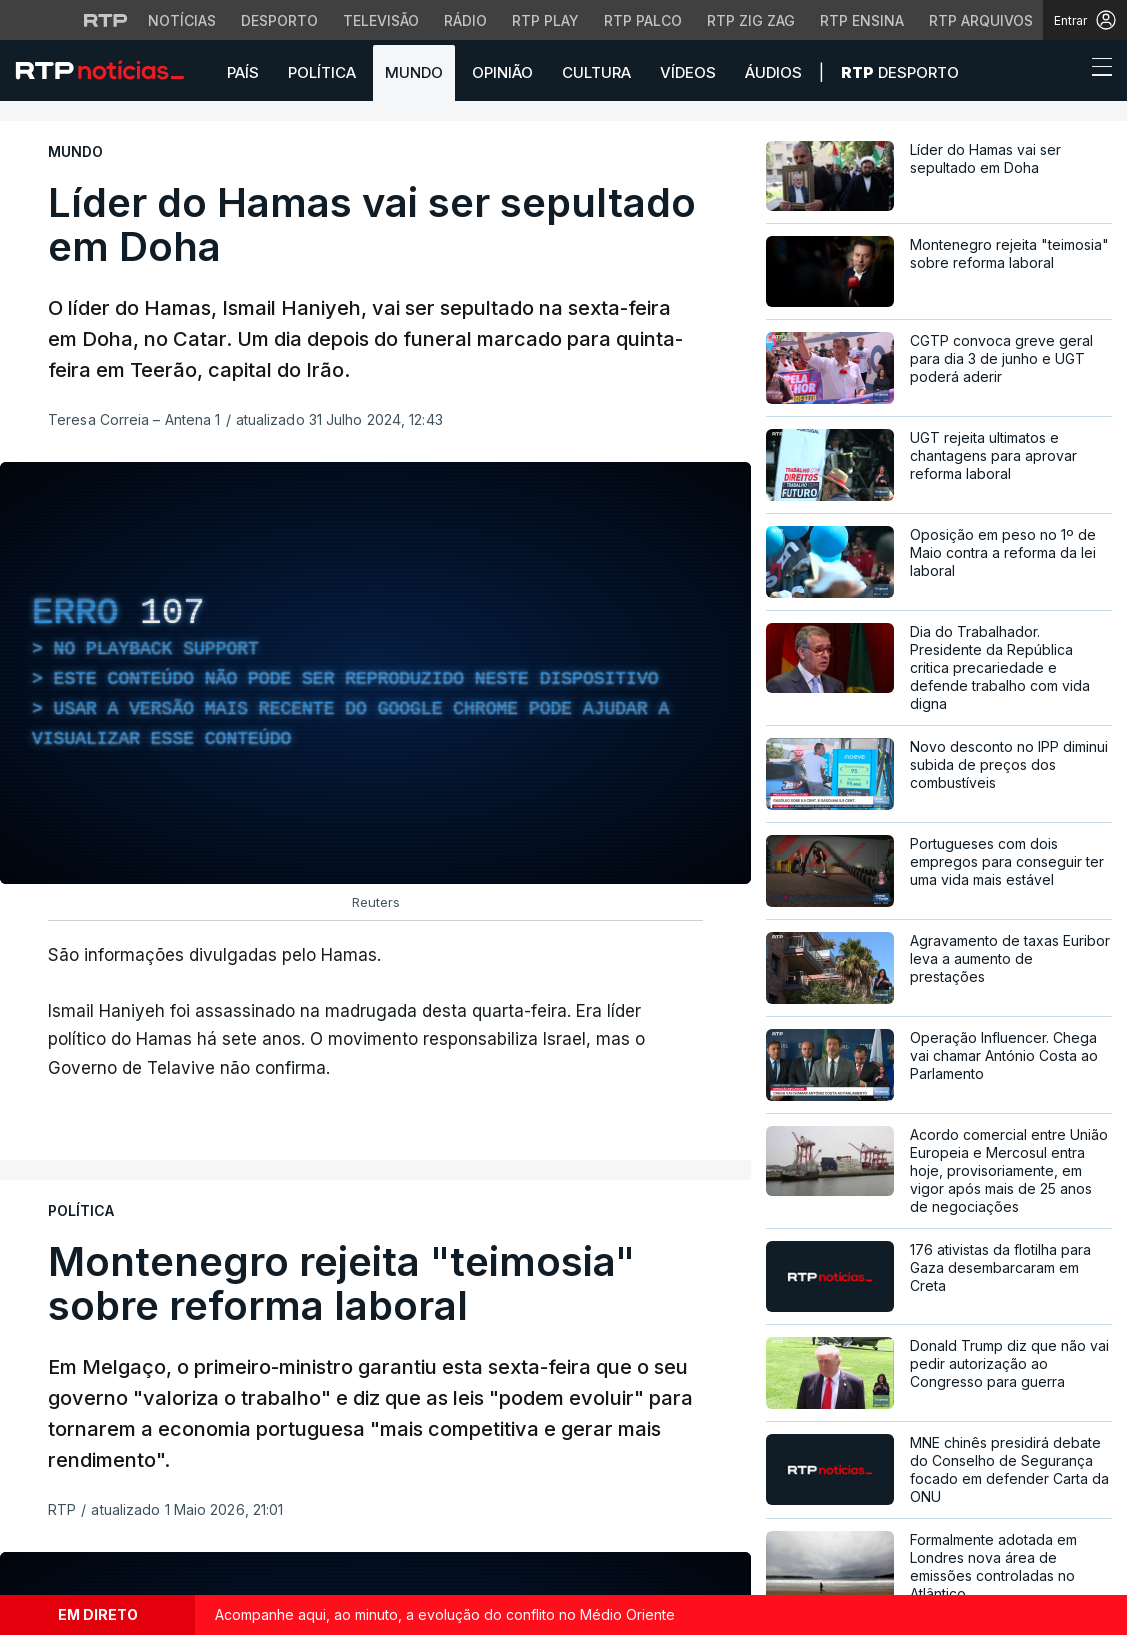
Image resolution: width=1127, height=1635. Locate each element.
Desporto (900, 72)
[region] (375, 673)
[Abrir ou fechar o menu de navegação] (1096, 70)
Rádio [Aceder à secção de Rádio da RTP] (465, 20)
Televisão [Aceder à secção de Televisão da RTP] (381, 20)
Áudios (773, 72)
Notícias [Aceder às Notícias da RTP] (182, 20)
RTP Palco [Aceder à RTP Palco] (643, 20)
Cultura (596, 72)
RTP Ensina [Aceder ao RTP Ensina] (862, 20)
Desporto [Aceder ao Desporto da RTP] (279, 20)
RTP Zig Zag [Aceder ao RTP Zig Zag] (751, 20)
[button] (1065, 72)
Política (322, 72)
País (243, 72)
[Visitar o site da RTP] (106, 20)
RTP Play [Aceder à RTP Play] (545, 20)
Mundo (414, 72)
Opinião (502, 72)
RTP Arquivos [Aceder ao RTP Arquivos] (981, 20)
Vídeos (688, 72)
